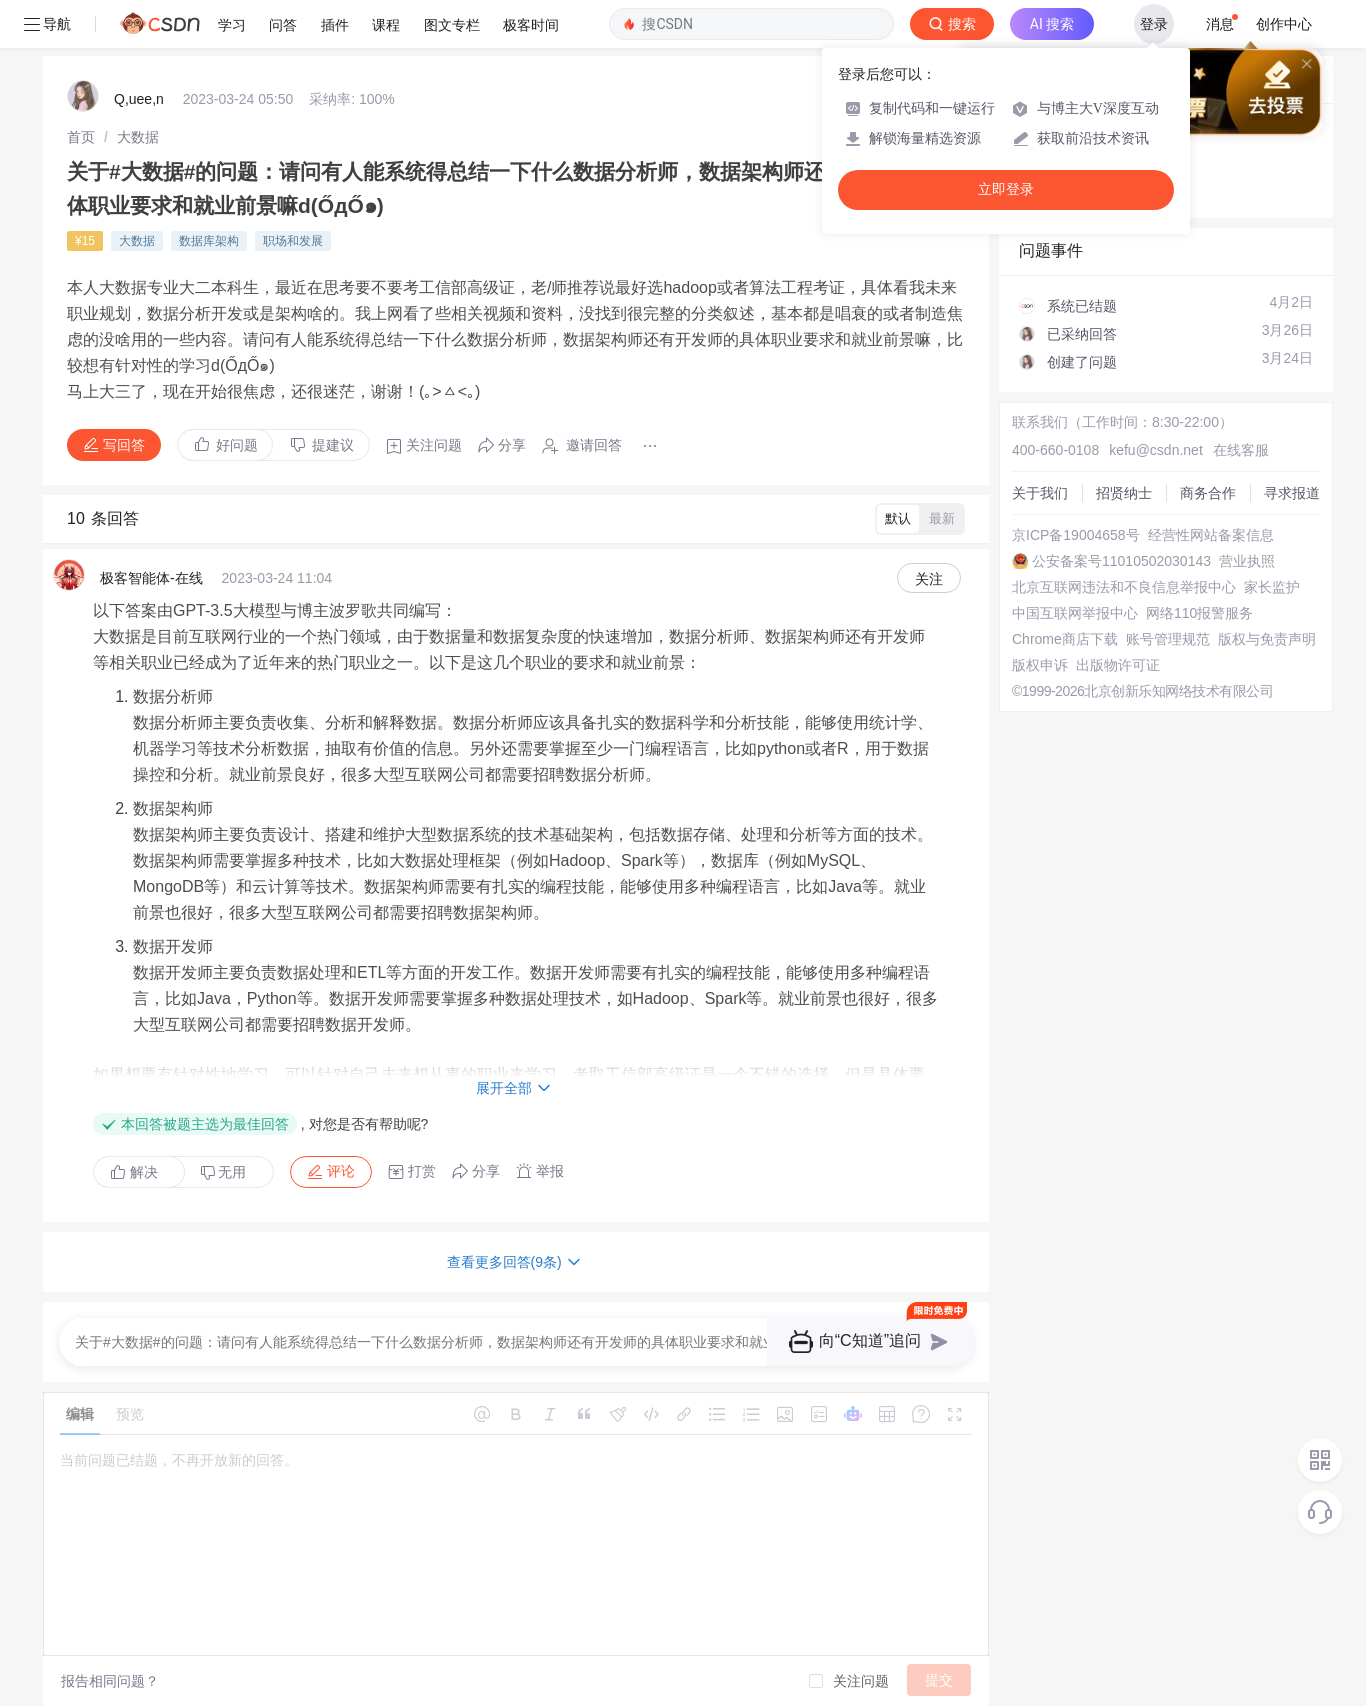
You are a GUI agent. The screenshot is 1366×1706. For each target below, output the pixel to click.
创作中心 (1284, 24)
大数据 (138, 137)
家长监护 (1272, 587)
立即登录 (1006, 189)
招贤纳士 (1124, 493)
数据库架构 (209, 241)
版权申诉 (1040, 665)
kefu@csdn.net (1156, 450)
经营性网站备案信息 (1211, 535)
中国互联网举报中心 (1075, 613)
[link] (81, 137)
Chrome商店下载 (1065, 639)
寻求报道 (1292, 493)
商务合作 (1208, 493)
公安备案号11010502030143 (1121, 561)
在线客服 (1241, 450)
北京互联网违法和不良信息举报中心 (1124, 587)
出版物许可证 (1118, 665)
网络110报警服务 (1199, 613)
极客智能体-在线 (151, 578)
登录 (1154, 24)
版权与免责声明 (1267, 639)
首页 (81, 137)
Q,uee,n (139, 99)
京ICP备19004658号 (1076, 535)
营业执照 (1247, 561)
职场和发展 (293, 241)
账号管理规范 (1168, 639)
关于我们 (1040, 493)
